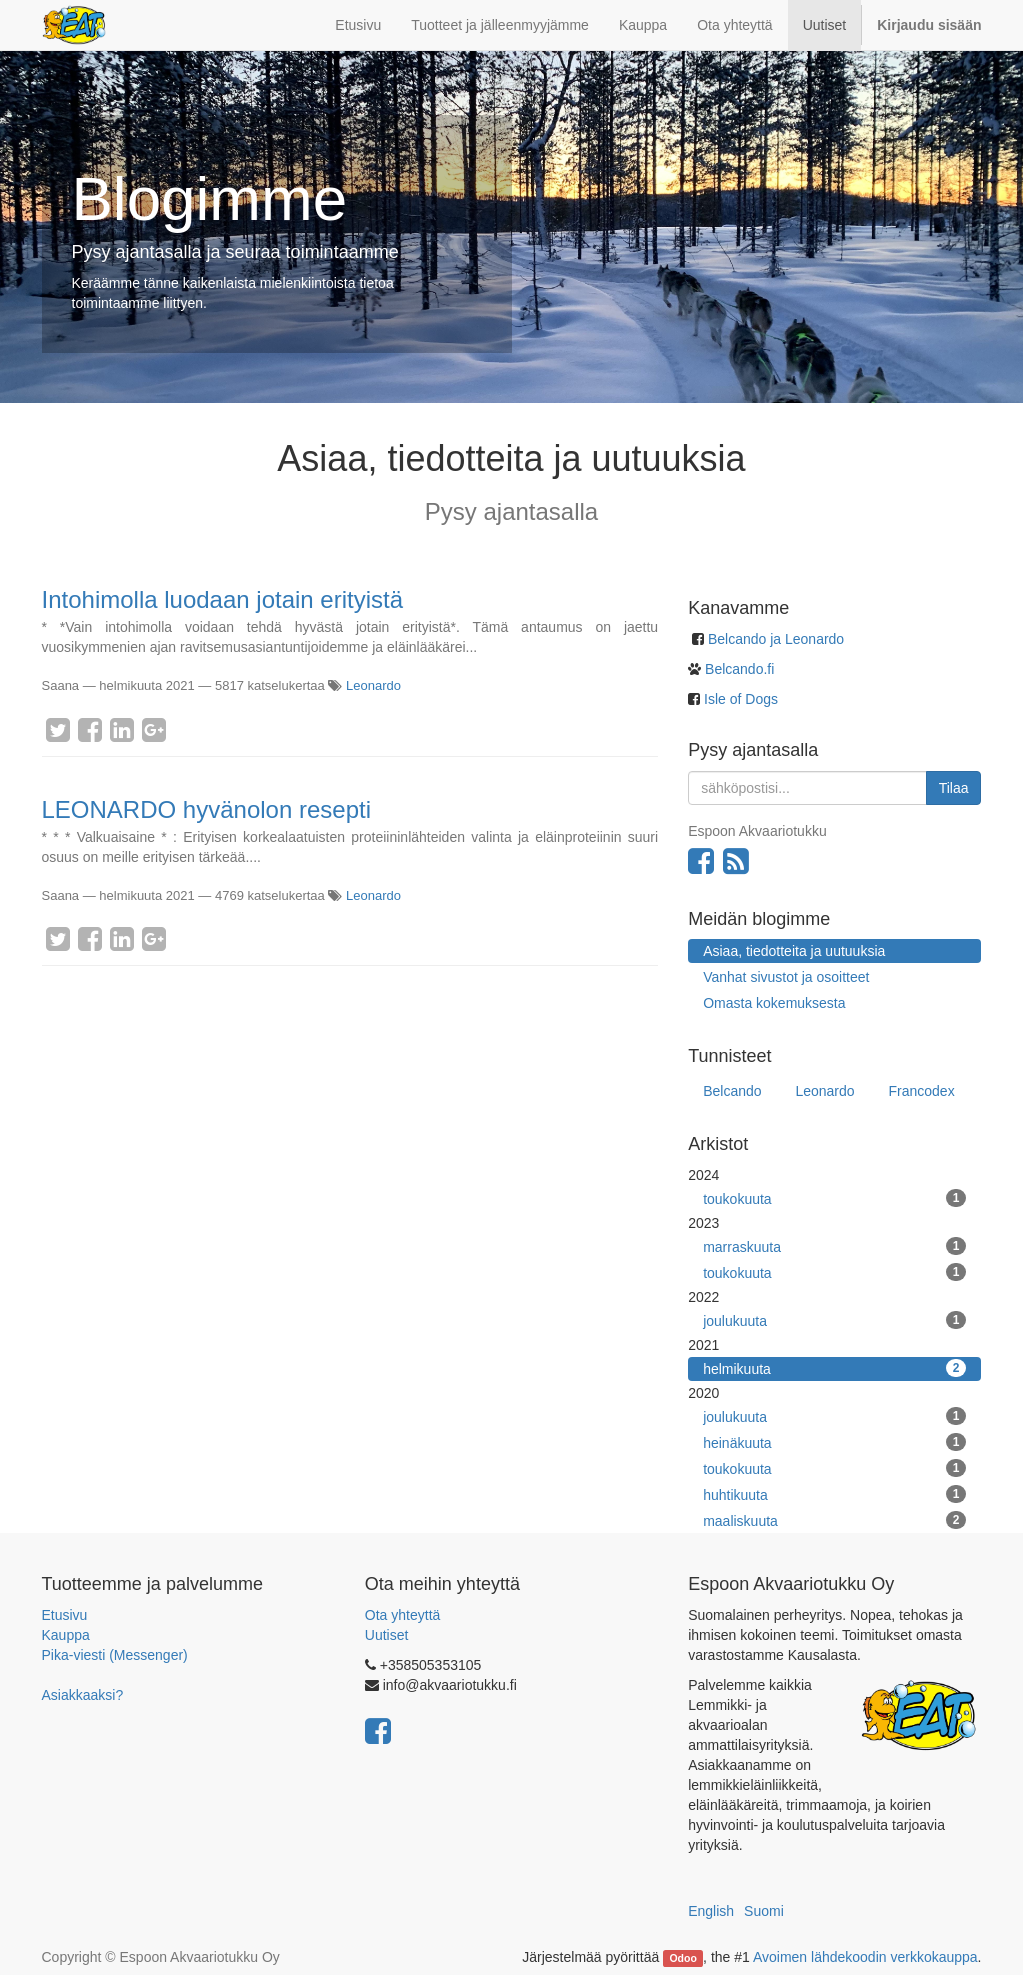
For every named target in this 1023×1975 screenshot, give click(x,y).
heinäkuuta (834, 1442)
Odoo (682, 1958)
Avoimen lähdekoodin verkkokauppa (865, 1957)
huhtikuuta (834, 1494)
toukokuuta (834, 1198)
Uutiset (387, 1635)
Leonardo (373, 685)
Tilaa (954, 788)
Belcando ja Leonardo (776, 639)
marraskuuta (834, 1246)
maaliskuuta (834, 1520)
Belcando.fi (737, 669)
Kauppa (66, 1635)
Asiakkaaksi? (83, 1695)
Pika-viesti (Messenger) (115, 1655)
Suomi (764, 1911)
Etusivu (65, 1615)
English (711, 1911)
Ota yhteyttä (402, 1615)
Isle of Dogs (741, 699)
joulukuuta (834, 1320)
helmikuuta (834, 1368)
